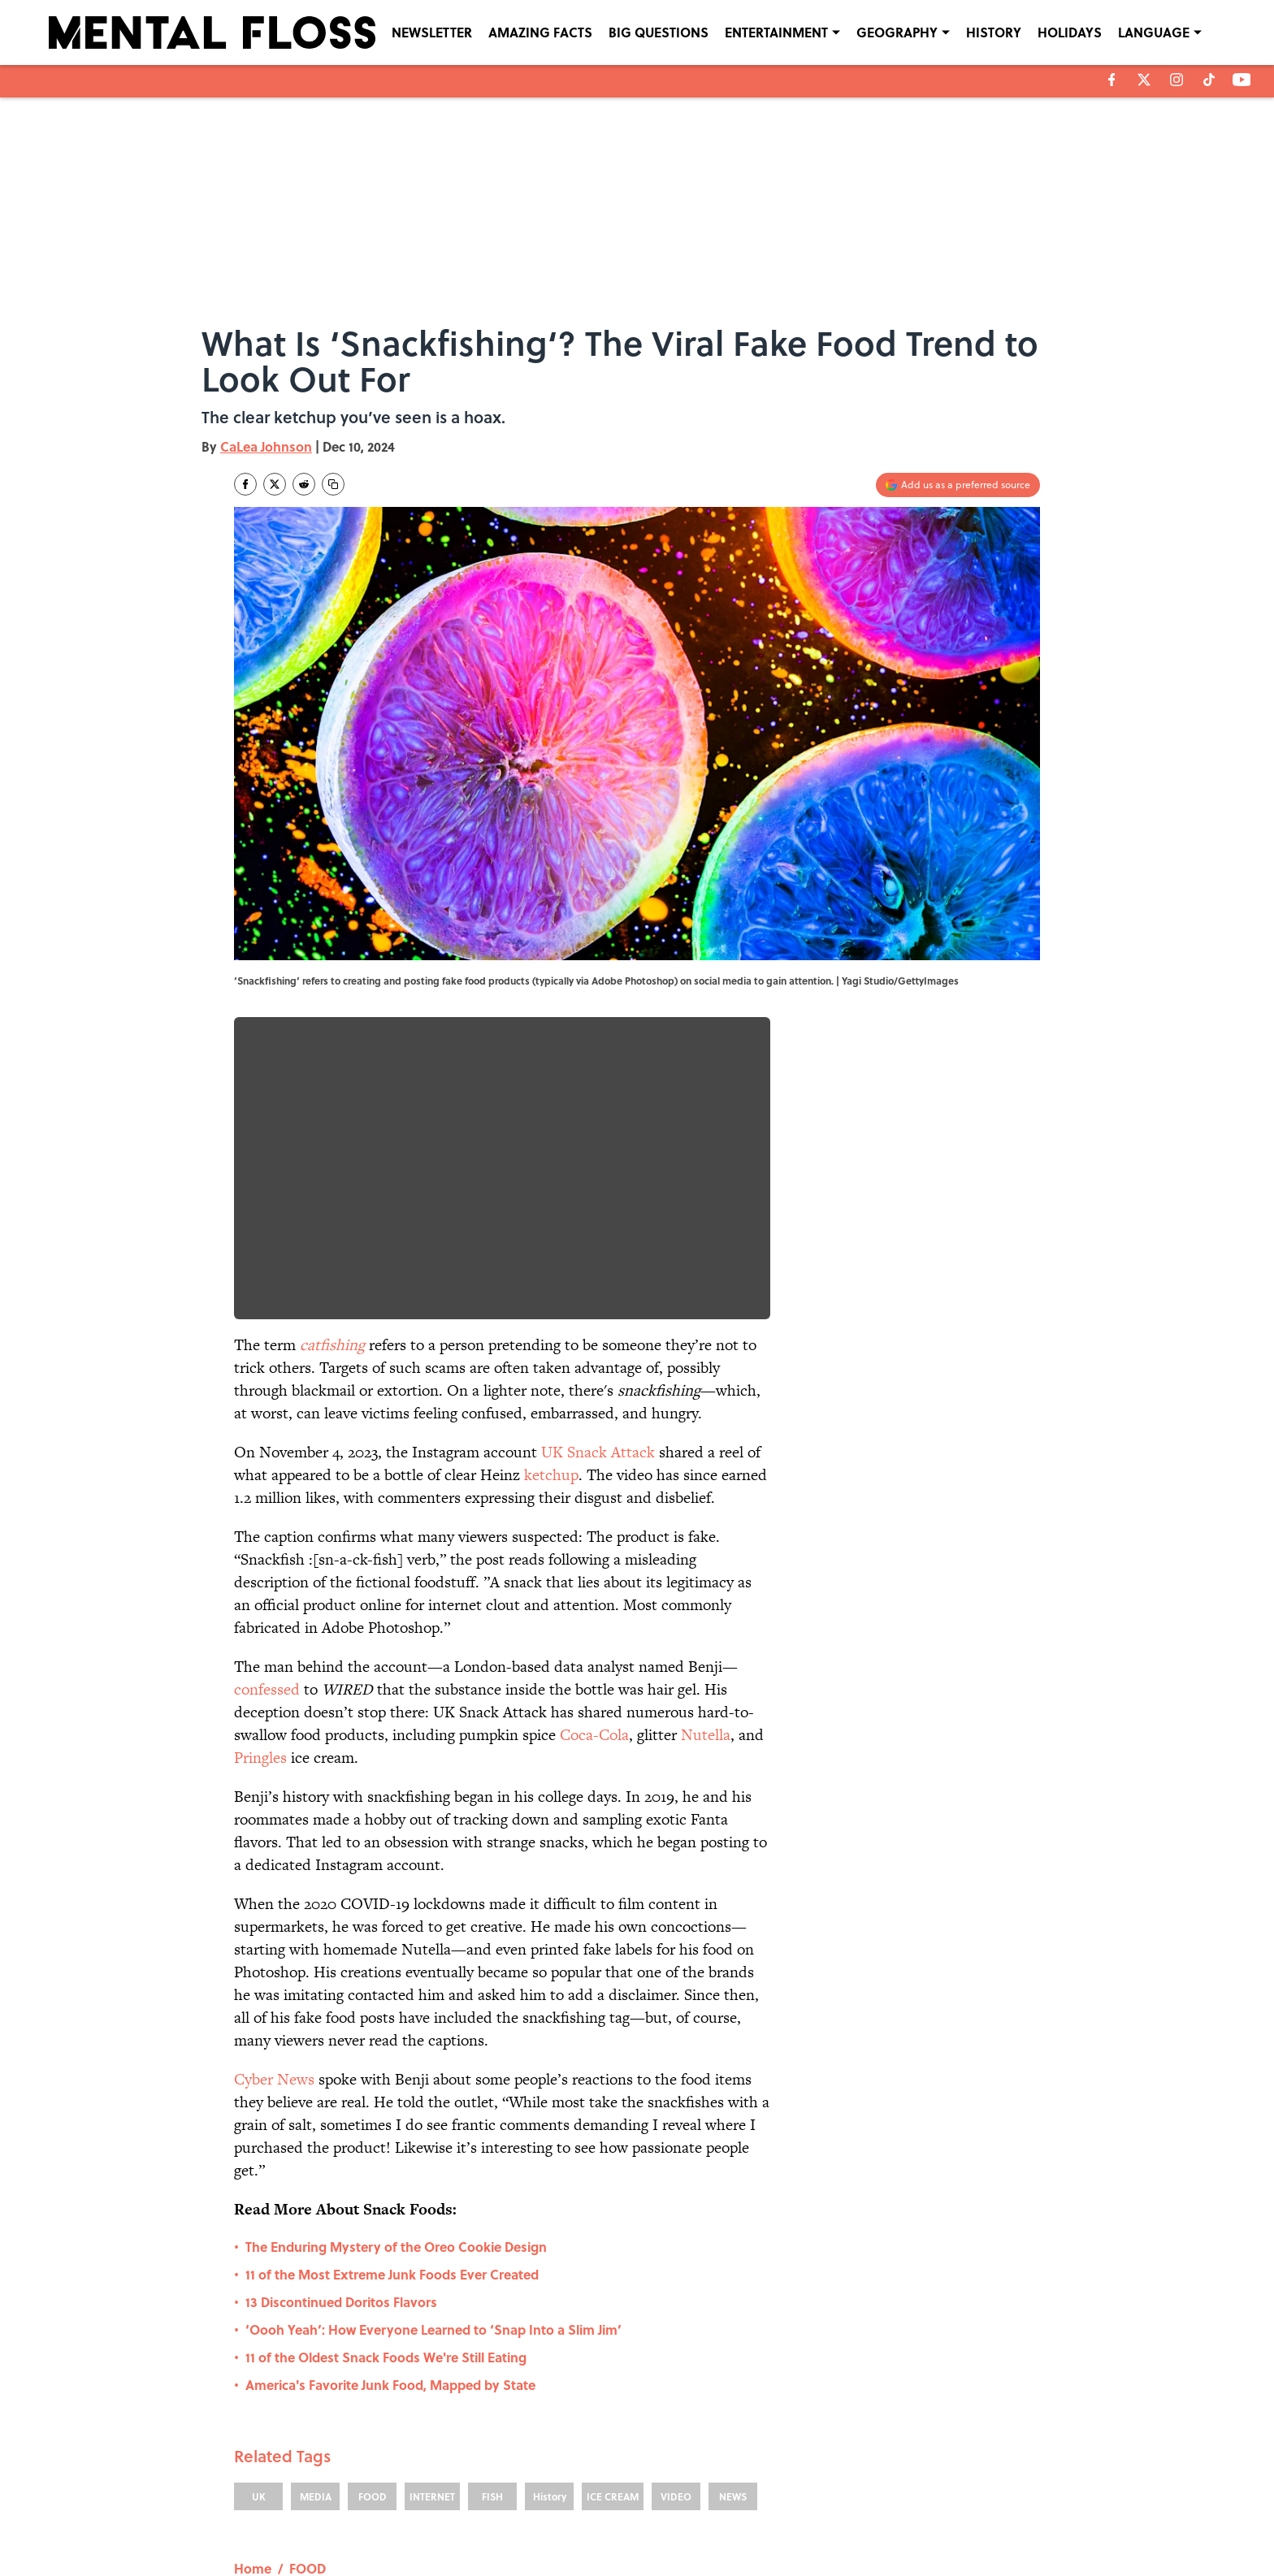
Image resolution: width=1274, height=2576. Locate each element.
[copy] (333, 484)
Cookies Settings (945, 2537)
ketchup (551, 1475)
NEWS (733, 2330)
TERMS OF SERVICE (335, 2537)
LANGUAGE (1154, 32)
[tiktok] (1209, 79)
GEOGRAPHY (897, 32)
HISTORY (993, 32)
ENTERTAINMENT (776, 32)
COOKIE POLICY (944, 2514)
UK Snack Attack (598, 1452)
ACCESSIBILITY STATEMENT (507, 2537)
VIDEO (676, 2330)
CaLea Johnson (266, 446)
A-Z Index (788, 2537)
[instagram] (1176, 79)
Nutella (705, 1735)
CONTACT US (475, 2514)
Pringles (260, 1758)
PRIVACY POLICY (803, 2514)
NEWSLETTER (432, 32)
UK (259, 2330)
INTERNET (432, 2330)
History (549, 2330)
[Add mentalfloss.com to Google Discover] (958, 485)
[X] (1144, 79)
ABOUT (307, 2514)
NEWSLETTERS (667, 2514)
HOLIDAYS (1070, 32)
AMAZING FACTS (540, 32)
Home (252, 2402)
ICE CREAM (613, 2330)
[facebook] (1112, 79)
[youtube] (1242, 79)
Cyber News (274, 2079)
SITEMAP (655, 2537)
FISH (492, 2330)
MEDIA (316, 2330)
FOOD (372, 2330)
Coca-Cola (594, 1735)
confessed (267, 1689)
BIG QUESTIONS (658, 32)
